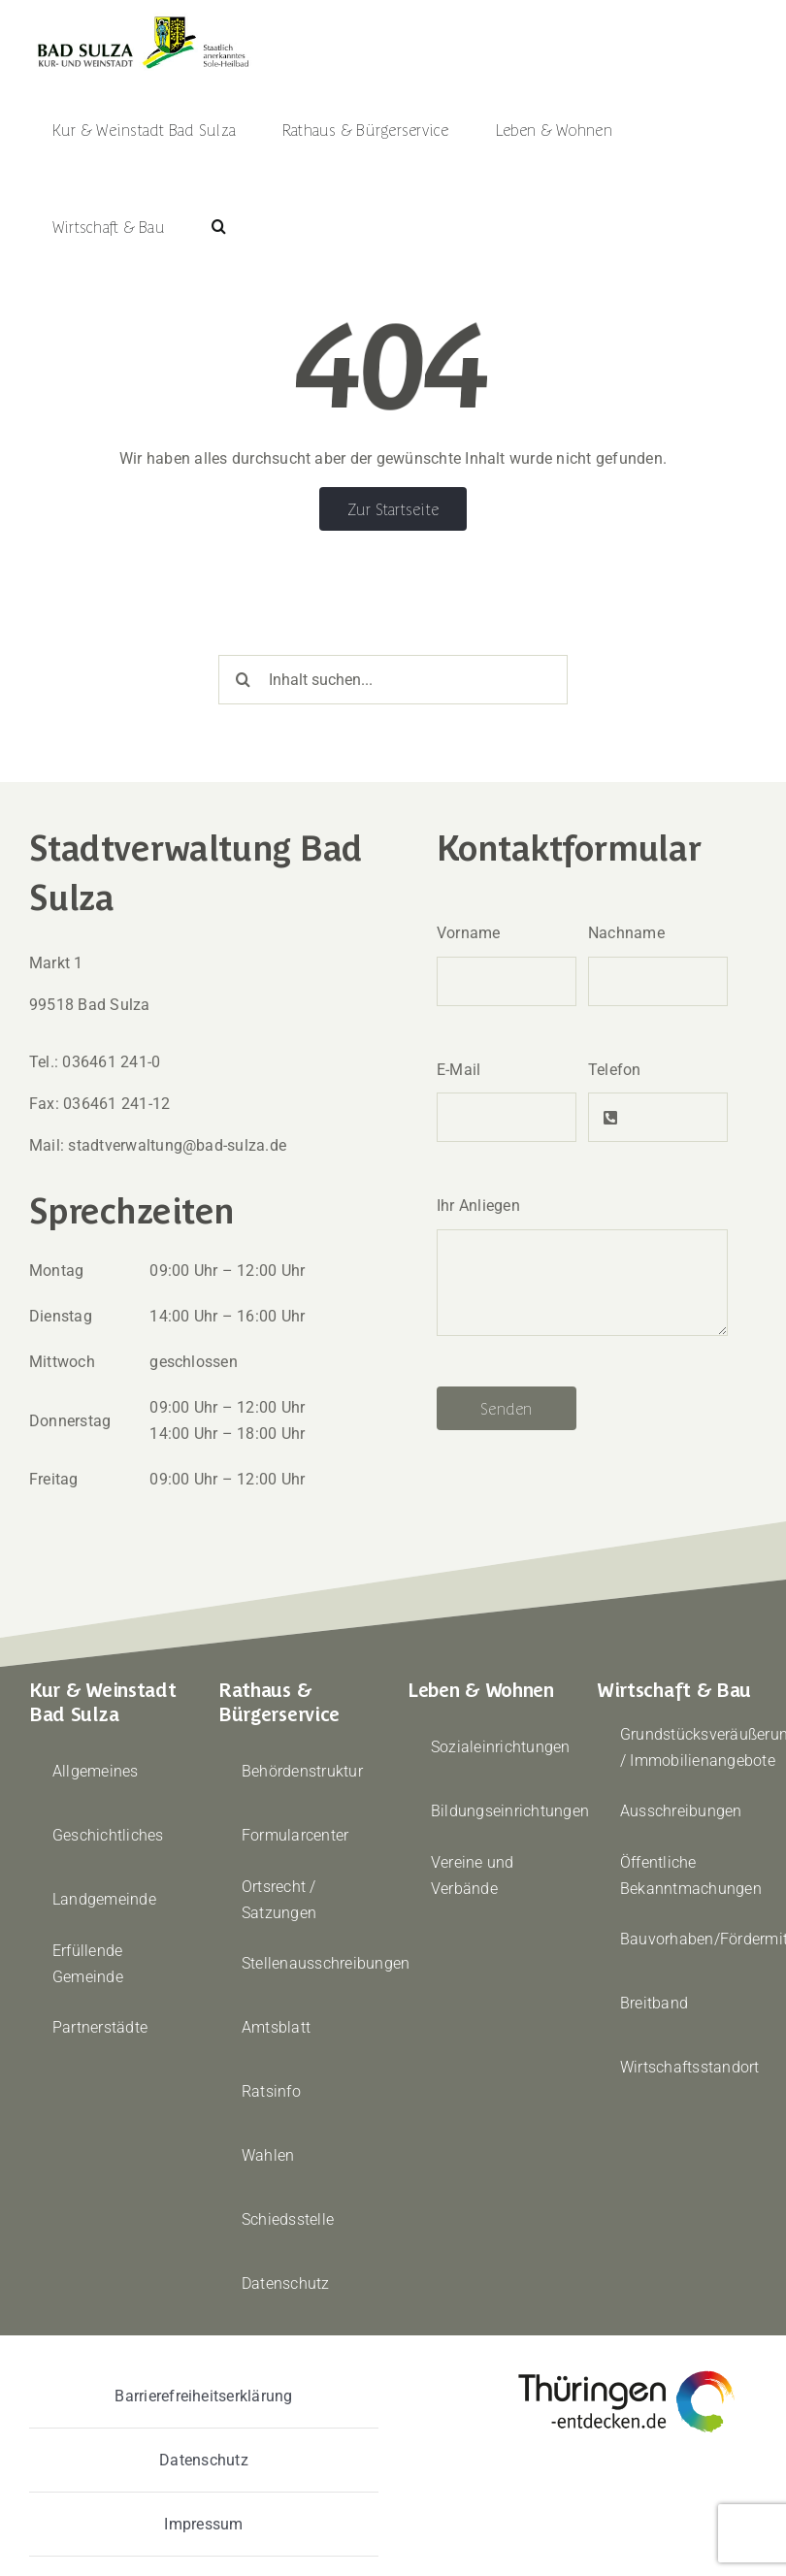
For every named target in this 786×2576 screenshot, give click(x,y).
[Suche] (243, 679)
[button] (218, 226)
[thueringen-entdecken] (626, 2372)
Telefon (614, 1069)
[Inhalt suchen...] (393, 679)
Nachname (626, 933)
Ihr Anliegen (478, 1205)
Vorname (469, 933)
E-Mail (458, 1069)
